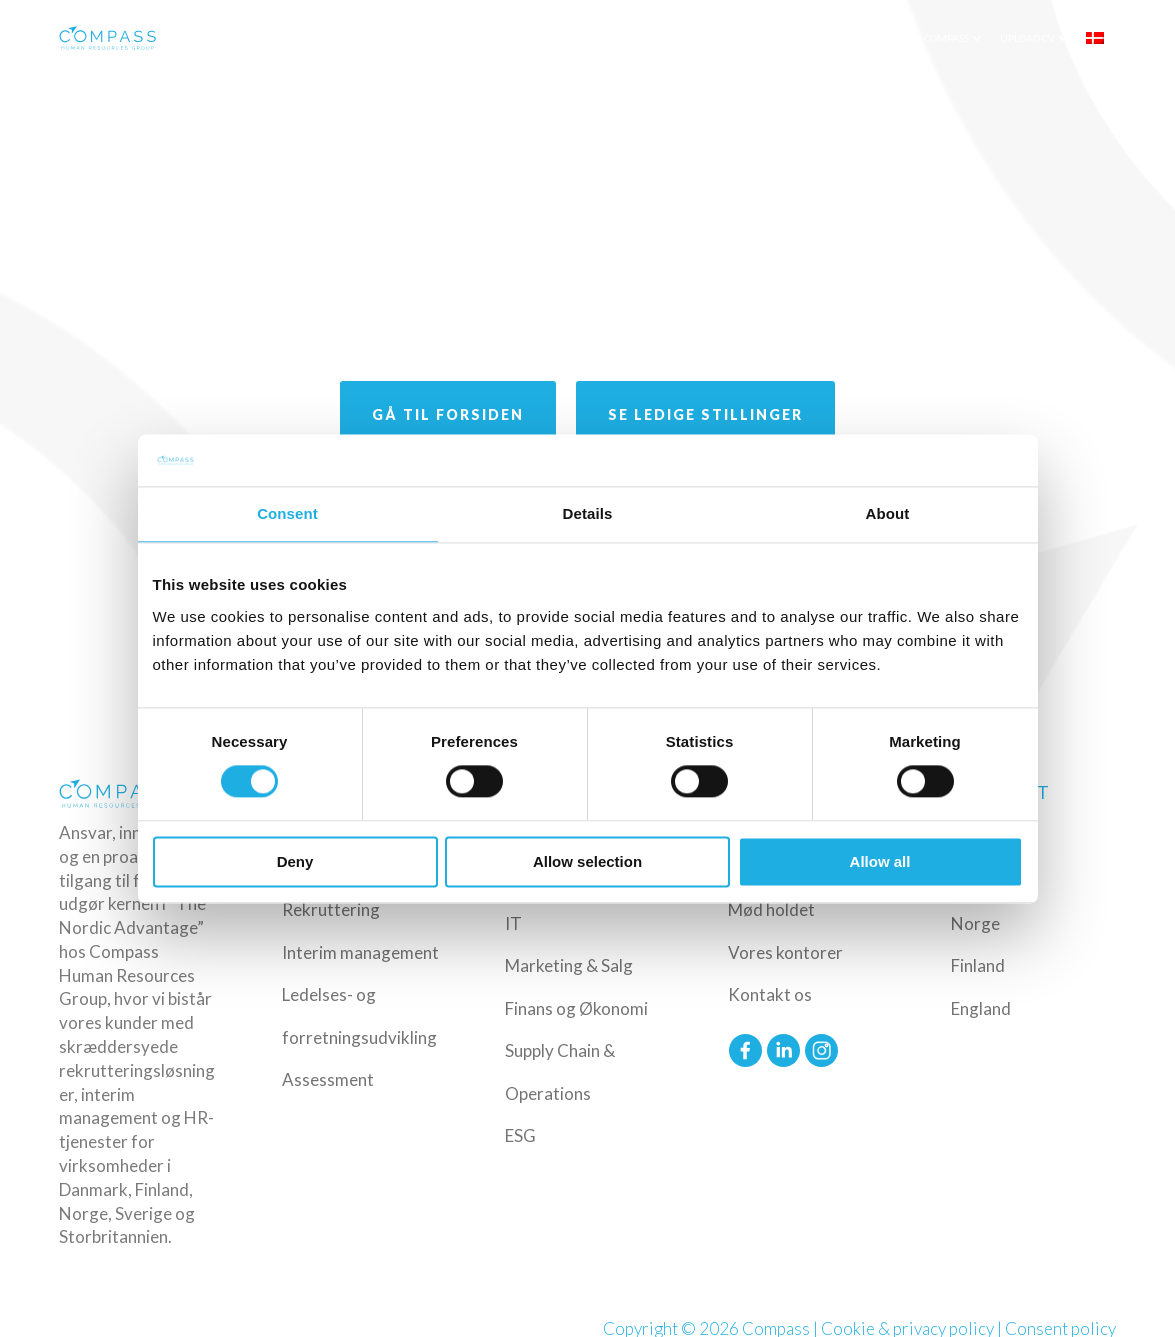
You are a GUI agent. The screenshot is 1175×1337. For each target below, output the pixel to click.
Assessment (328, 1079)
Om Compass (937, 38)
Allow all (880, 861)
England (981, 1008)
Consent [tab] (287, 513)
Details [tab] (588, 513)
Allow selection (587, 861)
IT (513, 923)
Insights (867, 38)
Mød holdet (771, 909)
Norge (975, 923)
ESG (520, 1135)
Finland (978, 965)
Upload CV (1027, 38)
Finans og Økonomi (576, 1008)
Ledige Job (801, 38)
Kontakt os (770, 994)
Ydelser (535, 38)
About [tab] (888, 513)
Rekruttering (331, 909)
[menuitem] (1102, 38)
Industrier (617, 38)
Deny (295, 861)
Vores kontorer (785, 952)
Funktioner (710, 38)
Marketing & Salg (569, 965)
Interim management (360, 952)
